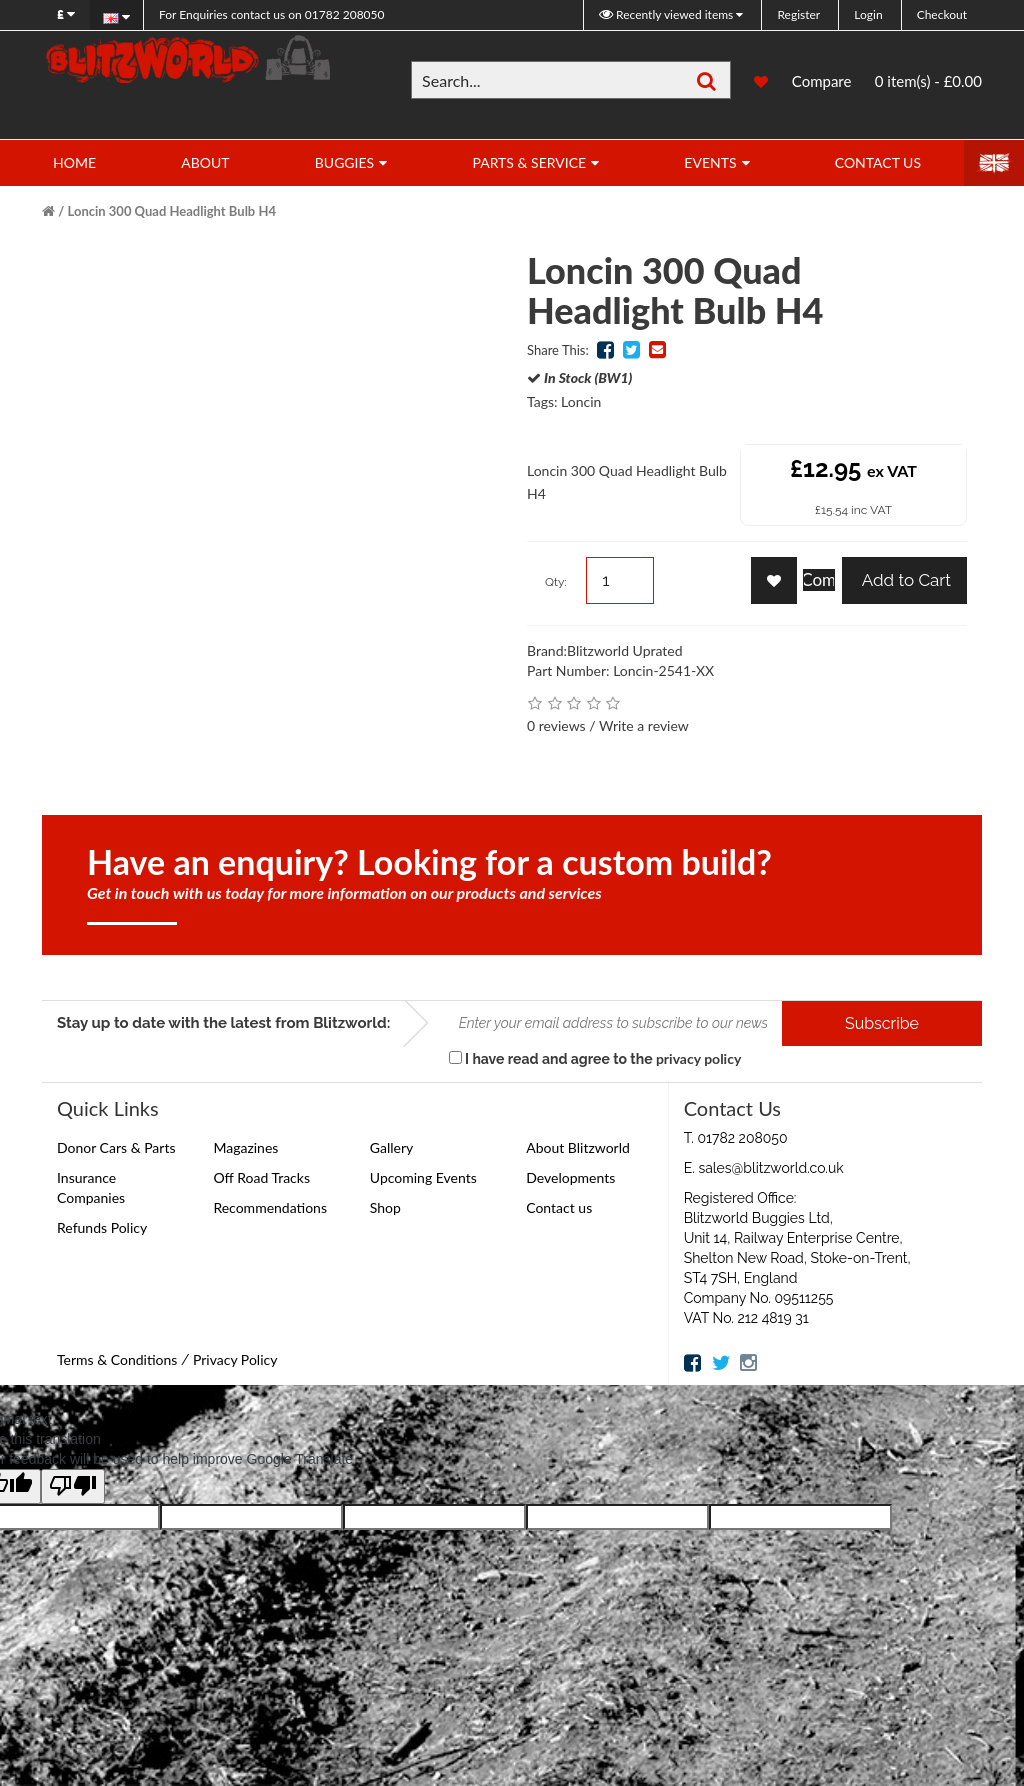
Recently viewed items (667, 14)
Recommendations (270, 1207)
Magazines (245, 1147)
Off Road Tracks (261, 1177)
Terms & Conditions (117, 1359)
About (205, 162)
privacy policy (698, 1058)
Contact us (559, 1207)
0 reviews (556, 725)
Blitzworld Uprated (625, 650)
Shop (385, 1207)
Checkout (942, 14)
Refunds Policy (102, 1227)
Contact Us (878, 162)
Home (74, 162)
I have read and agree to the (595, 1058)
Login (868, 14)
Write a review (644, 725)
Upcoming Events (423, 1177)
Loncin (581, 401)
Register (798, 14)
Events (710, 162)
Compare (822, 81)
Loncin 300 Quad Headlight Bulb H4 (172, 211)
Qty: (556, 582)
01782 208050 (271, 14)
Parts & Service (529, 162)
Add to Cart (904, 580)
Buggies (344, 162)
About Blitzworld (578, 1147)
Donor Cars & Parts (116, 1147)
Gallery (391, 1147)
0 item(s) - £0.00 (928, 81)
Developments (570, 1177)
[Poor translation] (73, 1486)
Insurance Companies (91, 1187)
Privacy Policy (235, 1359)
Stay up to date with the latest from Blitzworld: (223, 1023)
